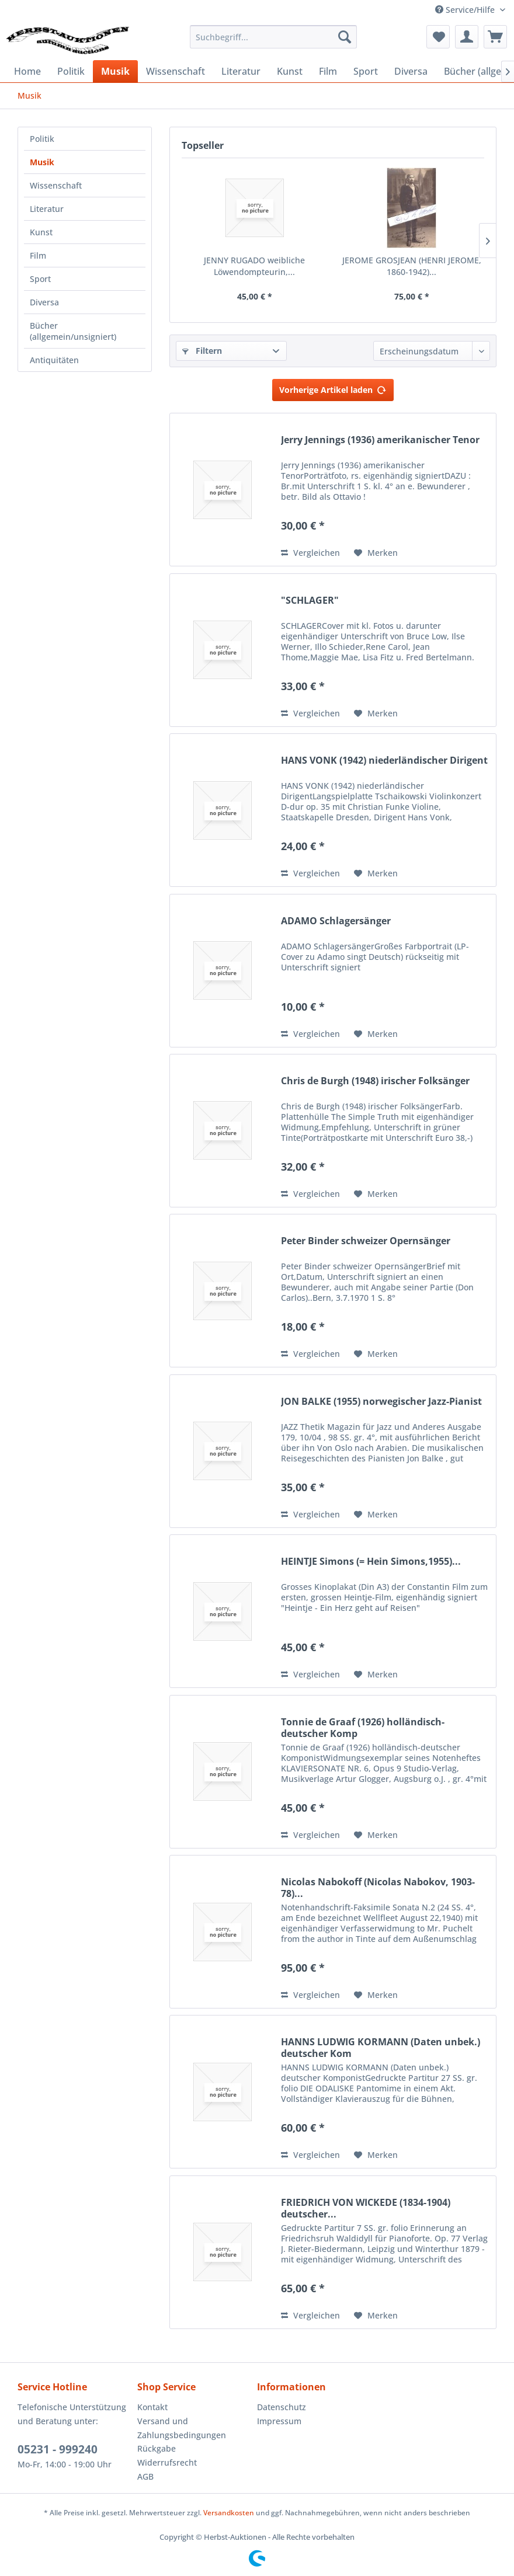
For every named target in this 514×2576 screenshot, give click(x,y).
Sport (40, 278)
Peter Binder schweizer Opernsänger (365, 1241)
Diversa (44, 302)
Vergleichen (310, 552)
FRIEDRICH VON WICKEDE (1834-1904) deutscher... (365, 2208)
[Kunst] (290, 71)
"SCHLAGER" (310, 600)
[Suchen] (344, 36)
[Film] (328, 71)
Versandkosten (228, 2513)
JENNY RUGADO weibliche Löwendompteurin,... (254, 266)
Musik (42, 162)
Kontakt (152, 2407)
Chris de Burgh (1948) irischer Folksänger (375, 1081)
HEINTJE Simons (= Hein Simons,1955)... (371, 1561)
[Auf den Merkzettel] (376, 553)
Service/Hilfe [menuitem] (466, 9)
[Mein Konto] (466, 36)
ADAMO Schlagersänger (336, 921)
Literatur (47, 208)
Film (38, 255)
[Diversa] (411, 71)
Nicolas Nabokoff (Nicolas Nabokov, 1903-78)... (378, 1887)
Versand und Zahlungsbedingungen (181, 2428)
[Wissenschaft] (175, 71)
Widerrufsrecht (167, 2462)
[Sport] (365, 71)
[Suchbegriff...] (273, 36)
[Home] (27, 71)
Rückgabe (156, 2448)
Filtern (202, 350)
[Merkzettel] (438, 36)
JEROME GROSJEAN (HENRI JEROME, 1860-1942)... (411, 266)
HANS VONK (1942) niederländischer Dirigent (384, 760)
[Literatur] (241, 71)
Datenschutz (281, 2407)
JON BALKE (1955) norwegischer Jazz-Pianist (381, 1401)
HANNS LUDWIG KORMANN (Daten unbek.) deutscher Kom (380, 2047)
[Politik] (71, 71)
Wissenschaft (56, 185)
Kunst (41, 232)
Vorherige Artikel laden (333, 388)
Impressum (279, 2421)
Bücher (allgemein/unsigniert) (73, 331)
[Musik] (115, 71)
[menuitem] (273, 36)
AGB (145, 2476)
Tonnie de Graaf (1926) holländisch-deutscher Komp (362, 1727)
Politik (42, 138)
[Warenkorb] (495, 36)
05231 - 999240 (58, 2449)
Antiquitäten (54, 359)
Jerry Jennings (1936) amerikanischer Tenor (380, 440)
